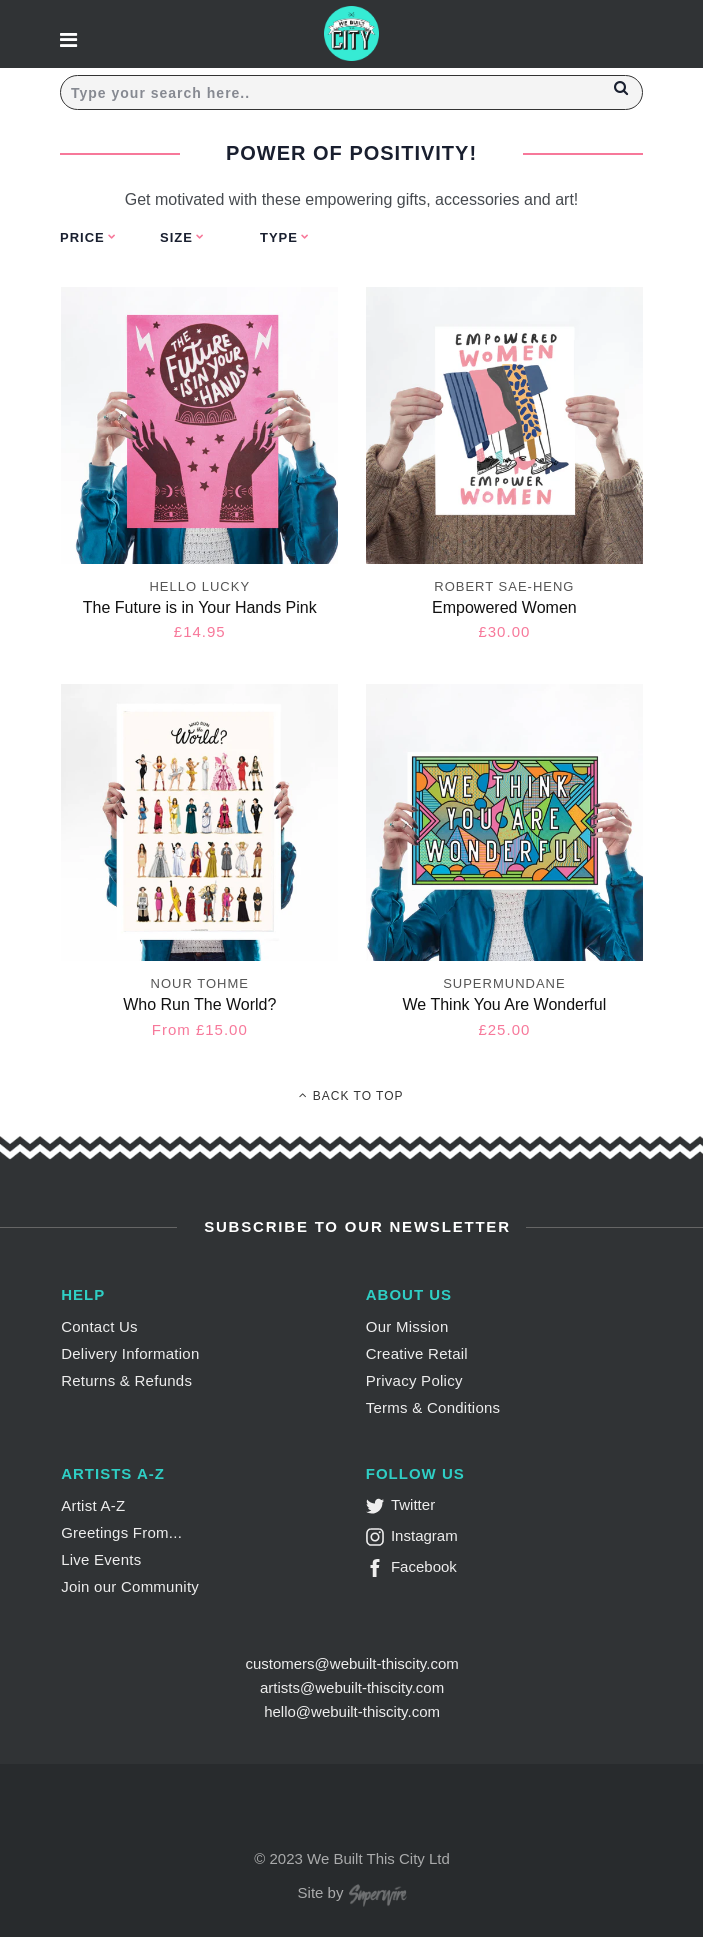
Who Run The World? (199, 1004)
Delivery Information (130, 1353)
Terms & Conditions (433, 1407)
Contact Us (99, 1326)
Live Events (101, 1559)
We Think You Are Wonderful (505, 1004)
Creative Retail (417, 1353)
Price (82, 237)
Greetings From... (121, 1532)
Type (279, 237)
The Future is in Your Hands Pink (200, 607)
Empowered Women (504, 607)
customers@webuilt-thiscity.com (351, 1663)
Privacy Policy (414, 1380)
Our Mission (407, 1326)
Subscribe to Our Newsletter (354, 1226)
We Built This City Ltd (378, 1858)
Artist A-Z (93, 1505)
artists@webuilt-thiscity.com (352, 1687)
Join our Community (130, 1586)
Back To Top (351, 1096)
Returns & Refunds (126, 1380)
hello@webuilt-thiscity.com (352, 1711)
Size (176, 237)
